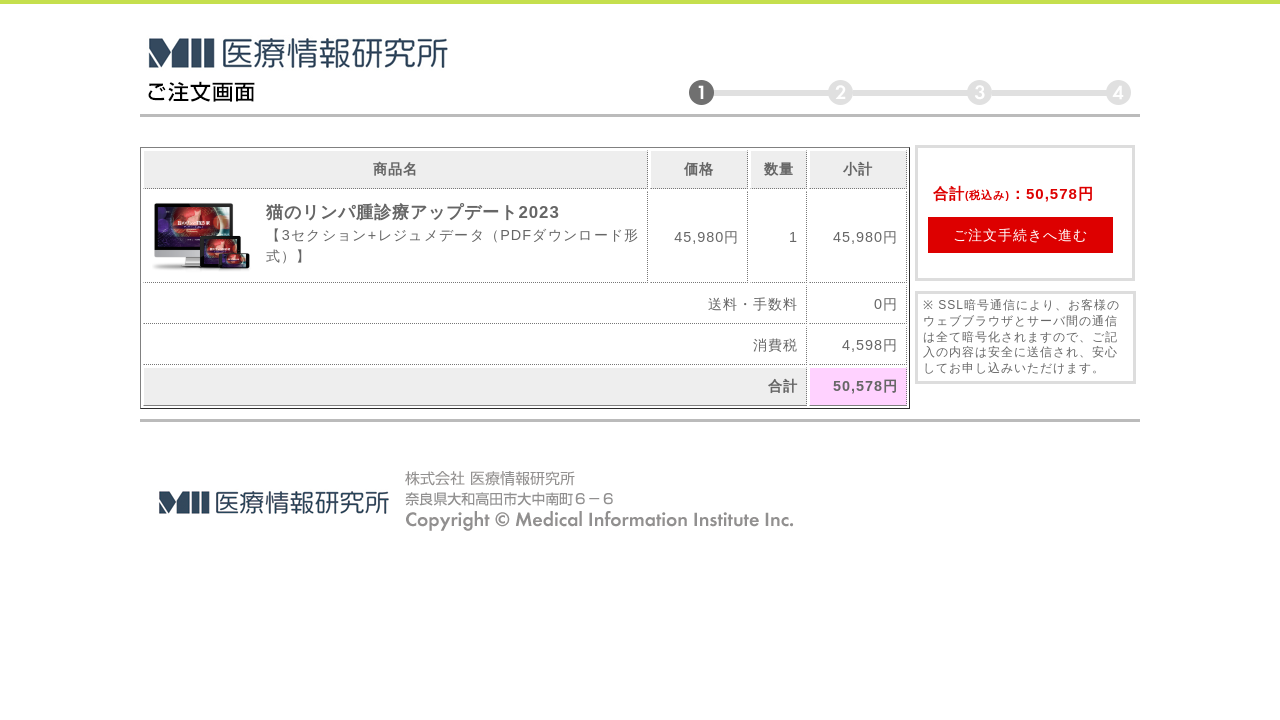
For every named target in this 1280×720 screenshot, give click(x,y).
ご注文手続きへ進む (1020, 235)
